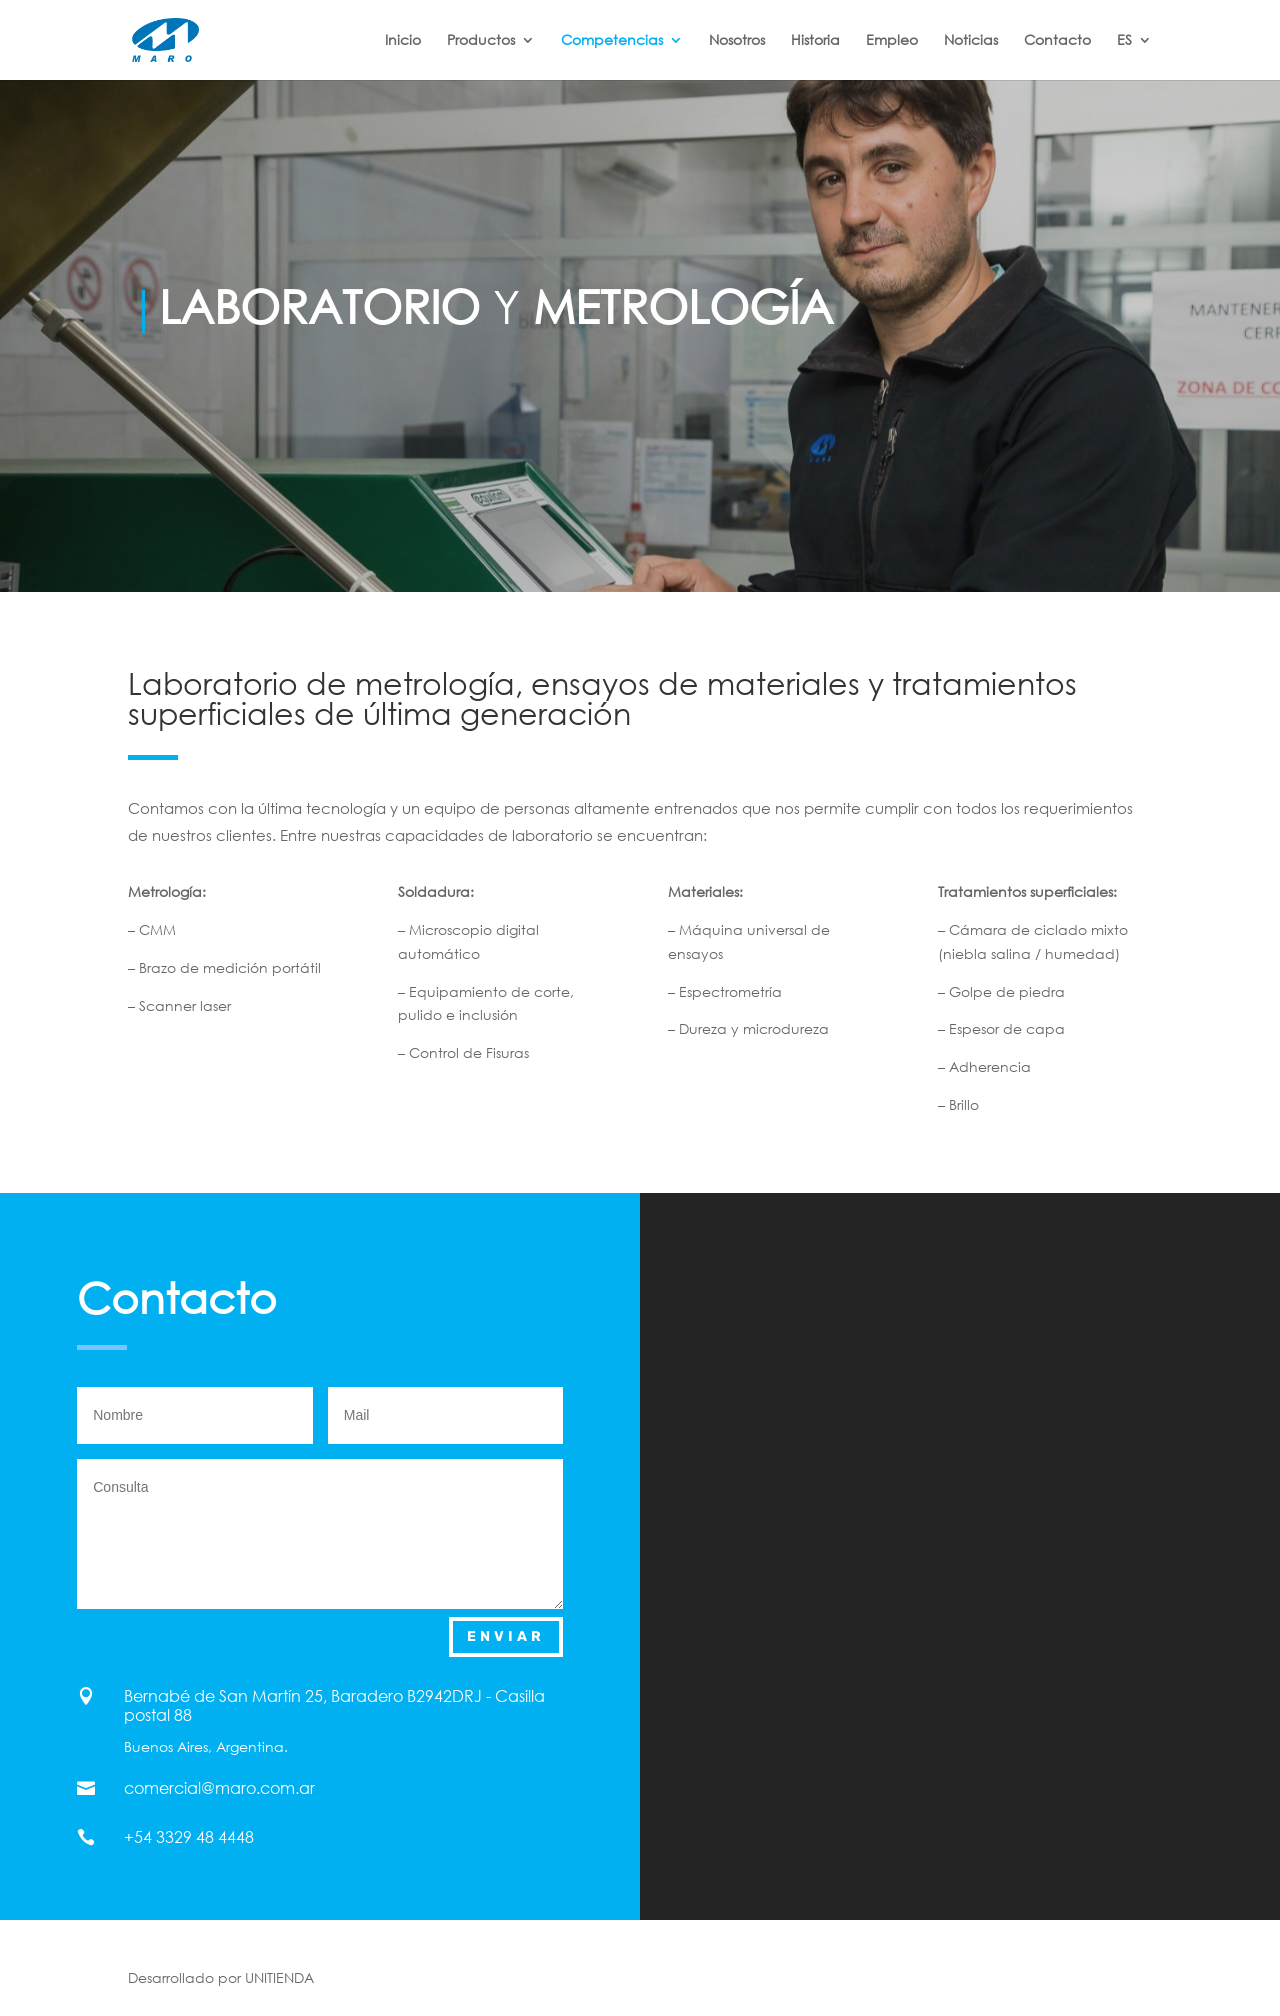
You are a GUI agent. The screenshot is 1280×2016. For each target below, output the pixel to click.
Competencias (612, 40)
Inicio (403, 40)
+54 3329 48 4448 (189, 1837)
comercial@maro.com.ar (219, 1788)
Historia (815, 40)
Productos (481, 40)
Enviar (506, 1636)
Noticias (971, 40)
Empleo (892, 40)
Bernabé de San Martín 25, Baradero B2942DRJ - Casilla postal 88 (334, 1705)
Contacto (1057, 40)
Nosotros (737, 40)
